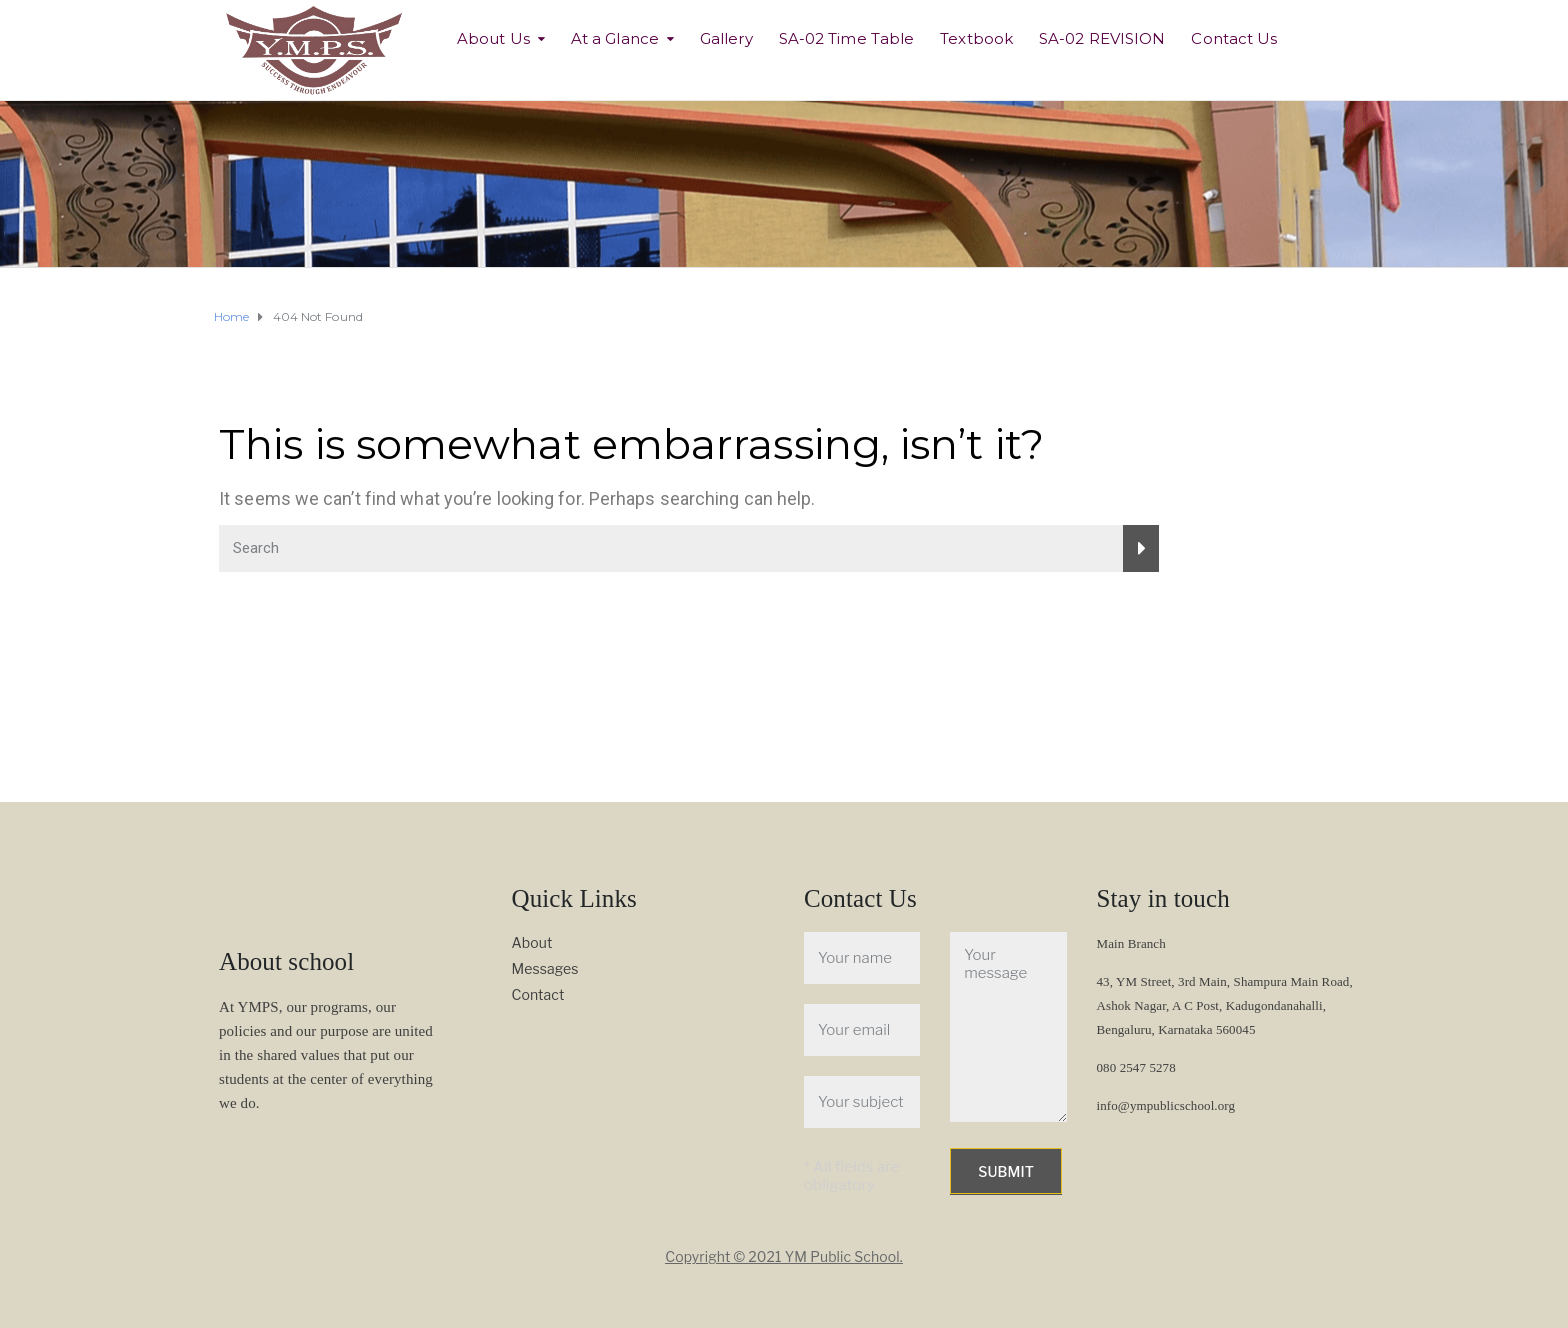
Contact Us (1234, 38)
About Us (493, 38)
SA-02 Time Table (847, 38)
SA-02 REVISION (1102, 38)
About (532, 942)
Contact (538, 994)
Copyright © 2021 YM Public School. (784, 1256)
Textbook (976, 38)
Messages (545, 968)
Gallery (726, 38)
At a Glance (615, 38)
